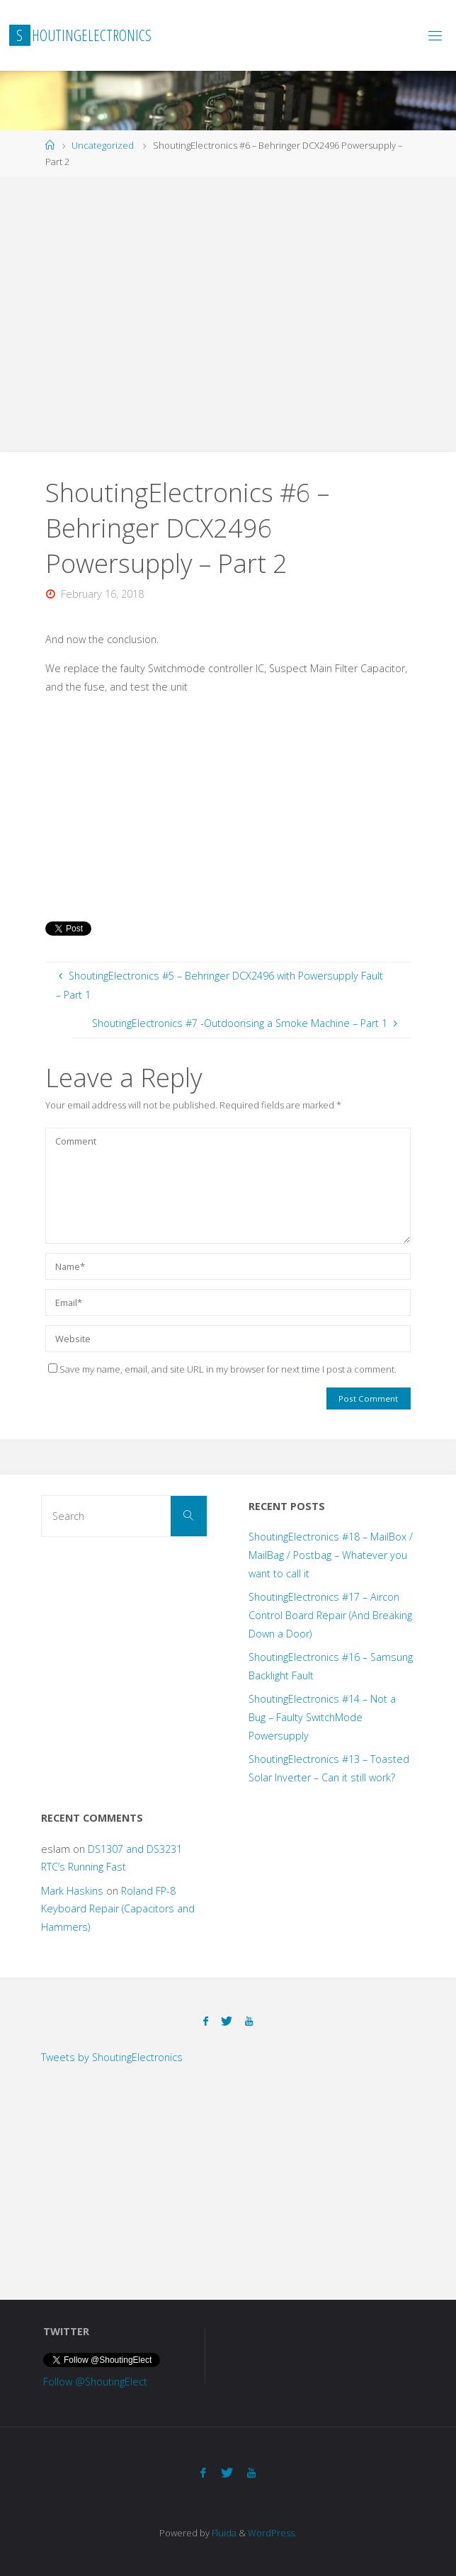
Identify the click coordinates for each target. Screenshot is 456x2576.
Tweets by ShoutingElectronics (112, 2057)
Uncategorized (103, 145)
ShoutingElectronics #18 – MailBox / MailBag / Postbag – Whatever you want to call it (331, 1555)
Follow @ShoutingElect (95, 2381)
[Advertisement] (228, 311)
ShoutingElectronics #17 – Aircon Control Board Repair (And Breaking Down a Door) (330, 1615)
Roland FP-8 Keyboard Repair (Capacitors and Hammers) (118, 1909)
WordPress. (272, 2532)
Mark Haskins (72, 1890)
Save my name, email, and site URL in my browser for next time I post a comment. (222, 1369)
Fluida (223, 2532)
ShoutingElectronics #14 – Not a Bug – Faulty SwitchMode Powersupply (322, 1717)
